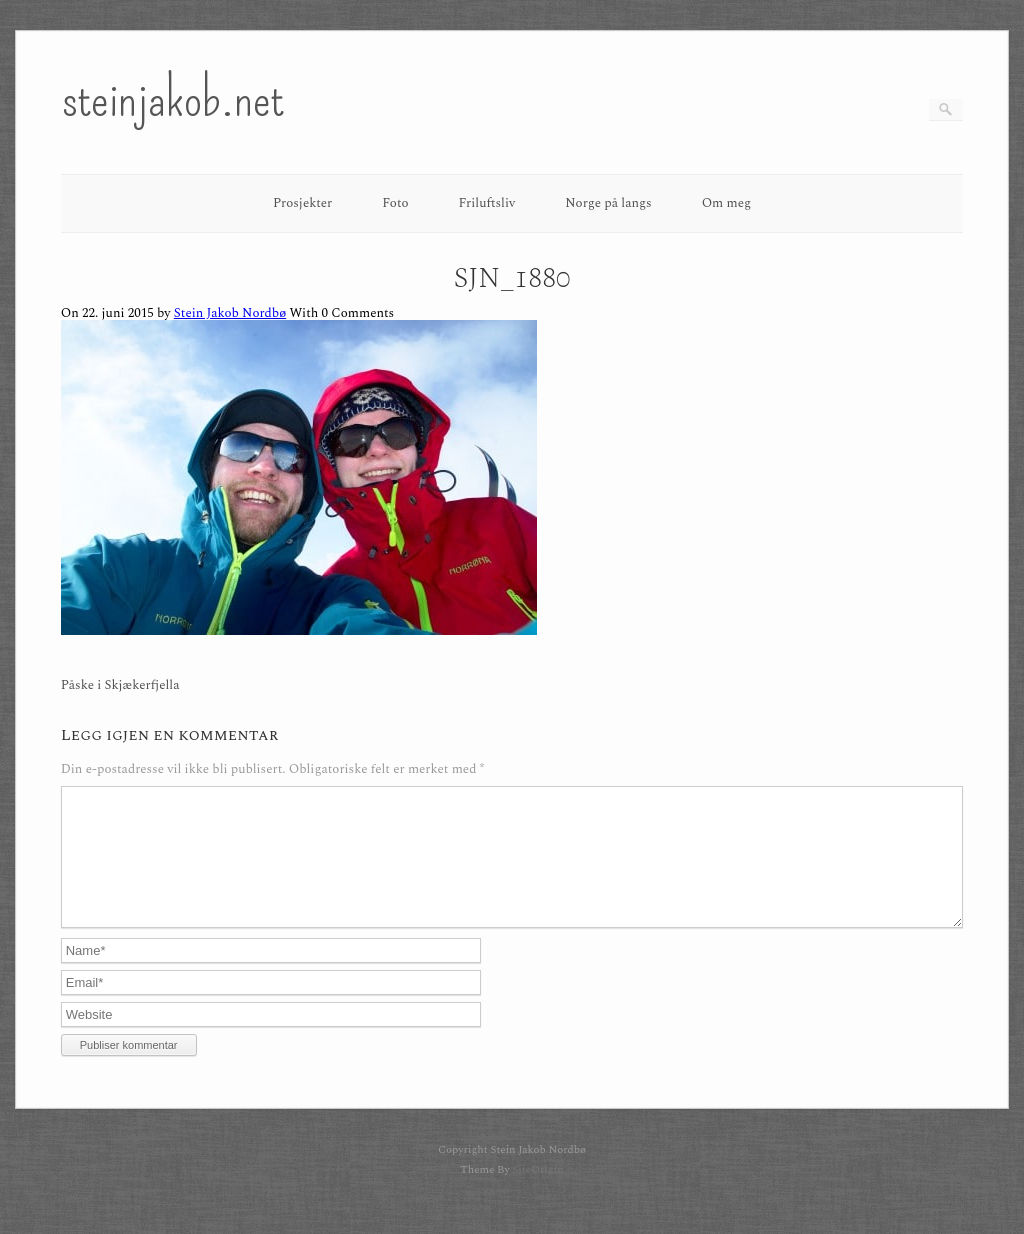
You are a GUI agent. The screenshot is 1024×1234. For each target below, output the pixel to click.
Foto (395, 203)
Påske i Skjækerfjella (120, 685)
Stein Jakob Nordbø (230, 313)
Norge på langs (608, 203)
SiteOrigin (537, 1193)
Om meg (727, 203)
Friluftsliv (487, 203)
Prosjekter (302, 203)
